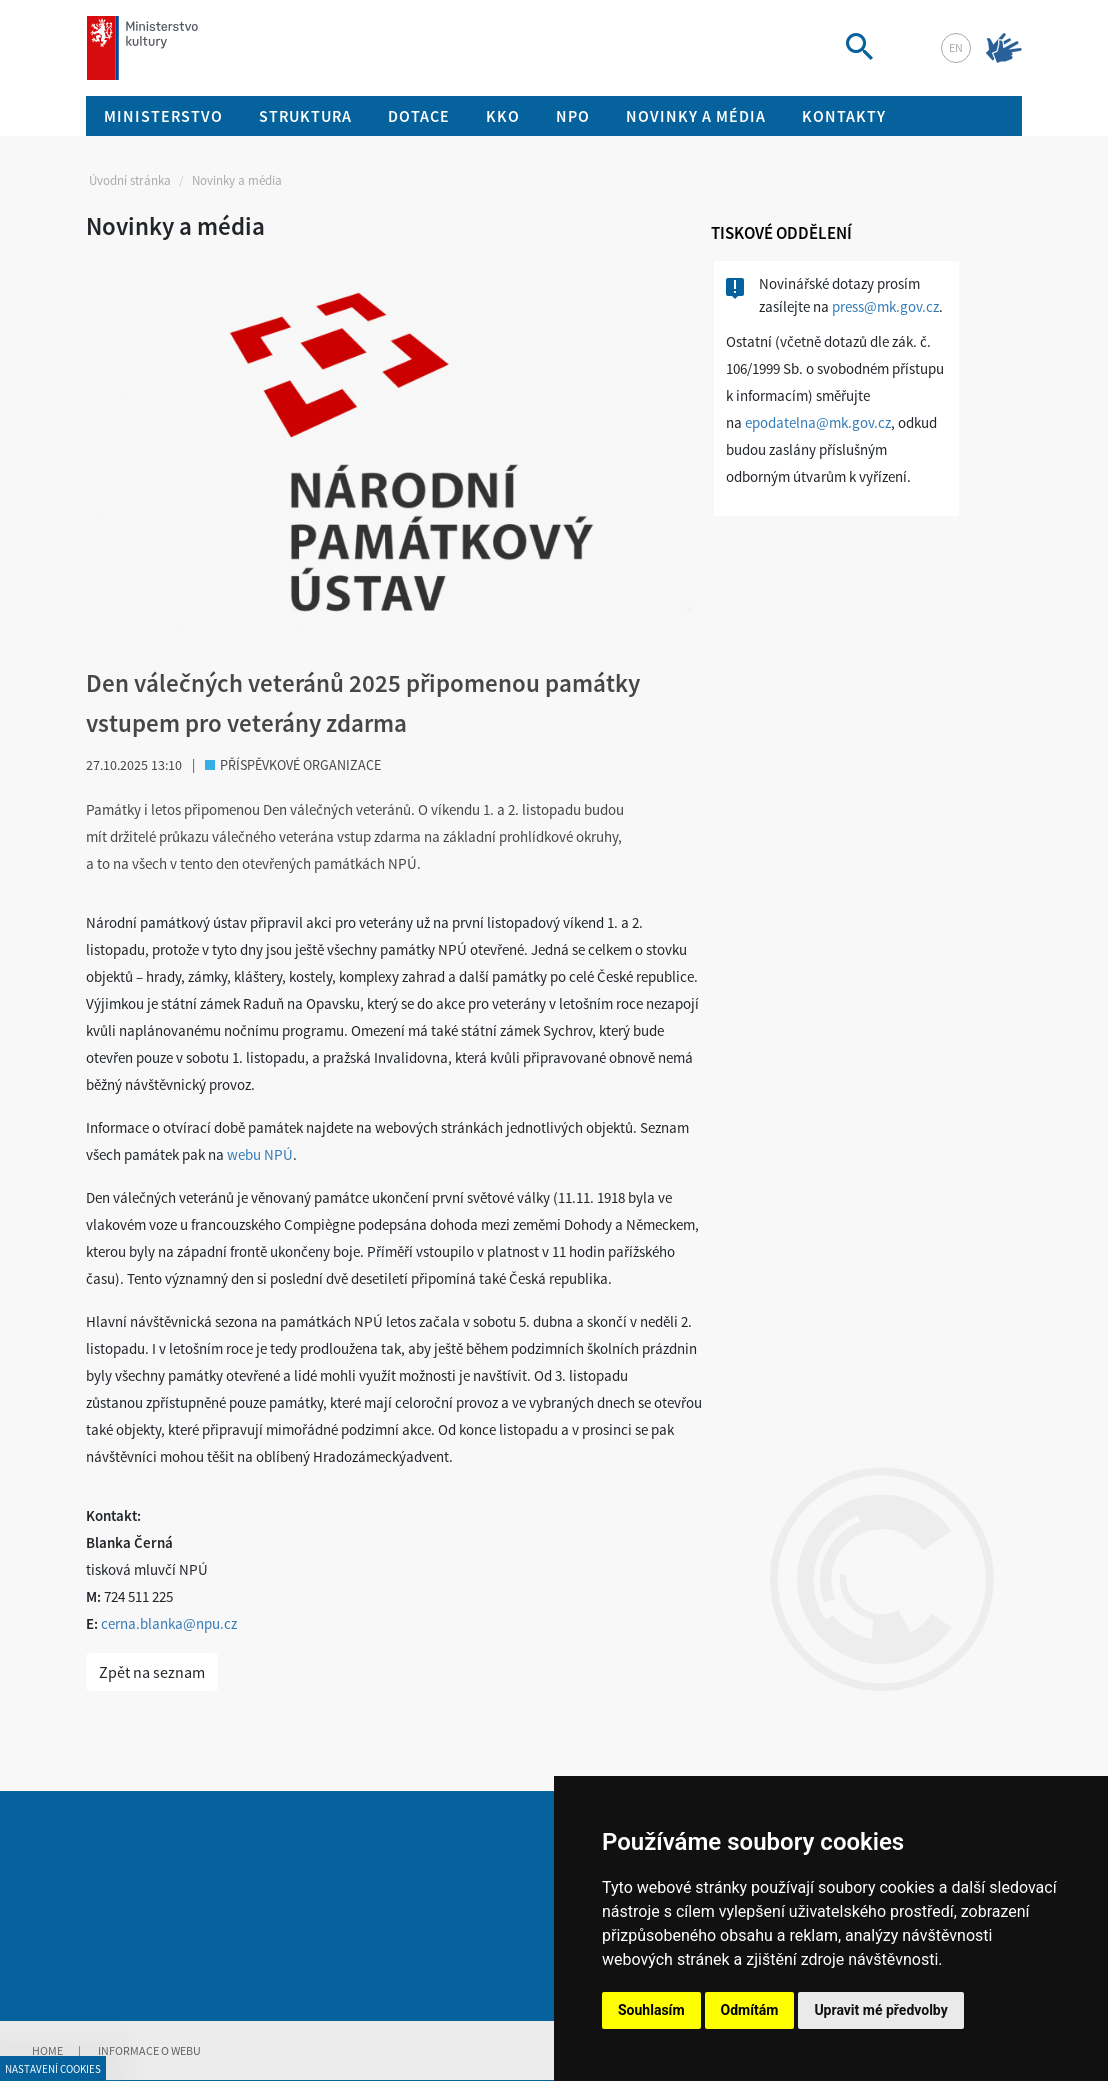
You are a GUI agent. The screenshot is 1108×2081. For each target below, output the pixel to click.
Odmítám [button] (750, 2010)
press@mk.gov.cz (885, 306)
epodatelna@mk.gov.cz (818, 422)
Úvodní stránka (130, 180)
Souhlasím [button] (651, 2010)
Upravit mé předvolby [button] (880, 2010)
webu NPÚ (260, 1154)
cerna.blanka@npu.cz (169, 1623)
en (956, 47)
